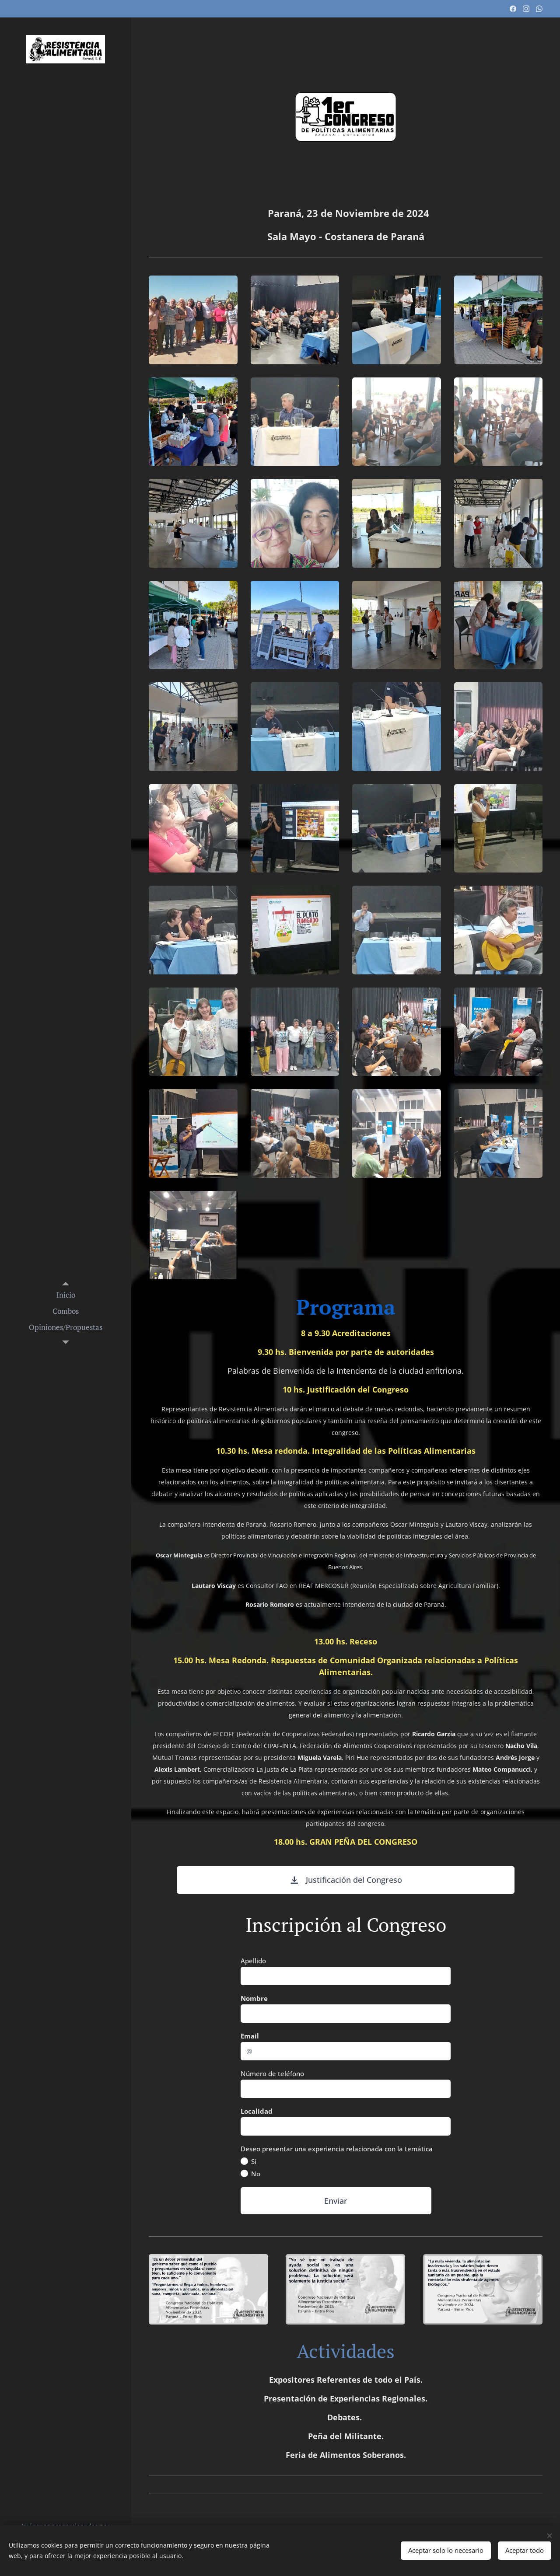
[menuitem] (66, 1295)
